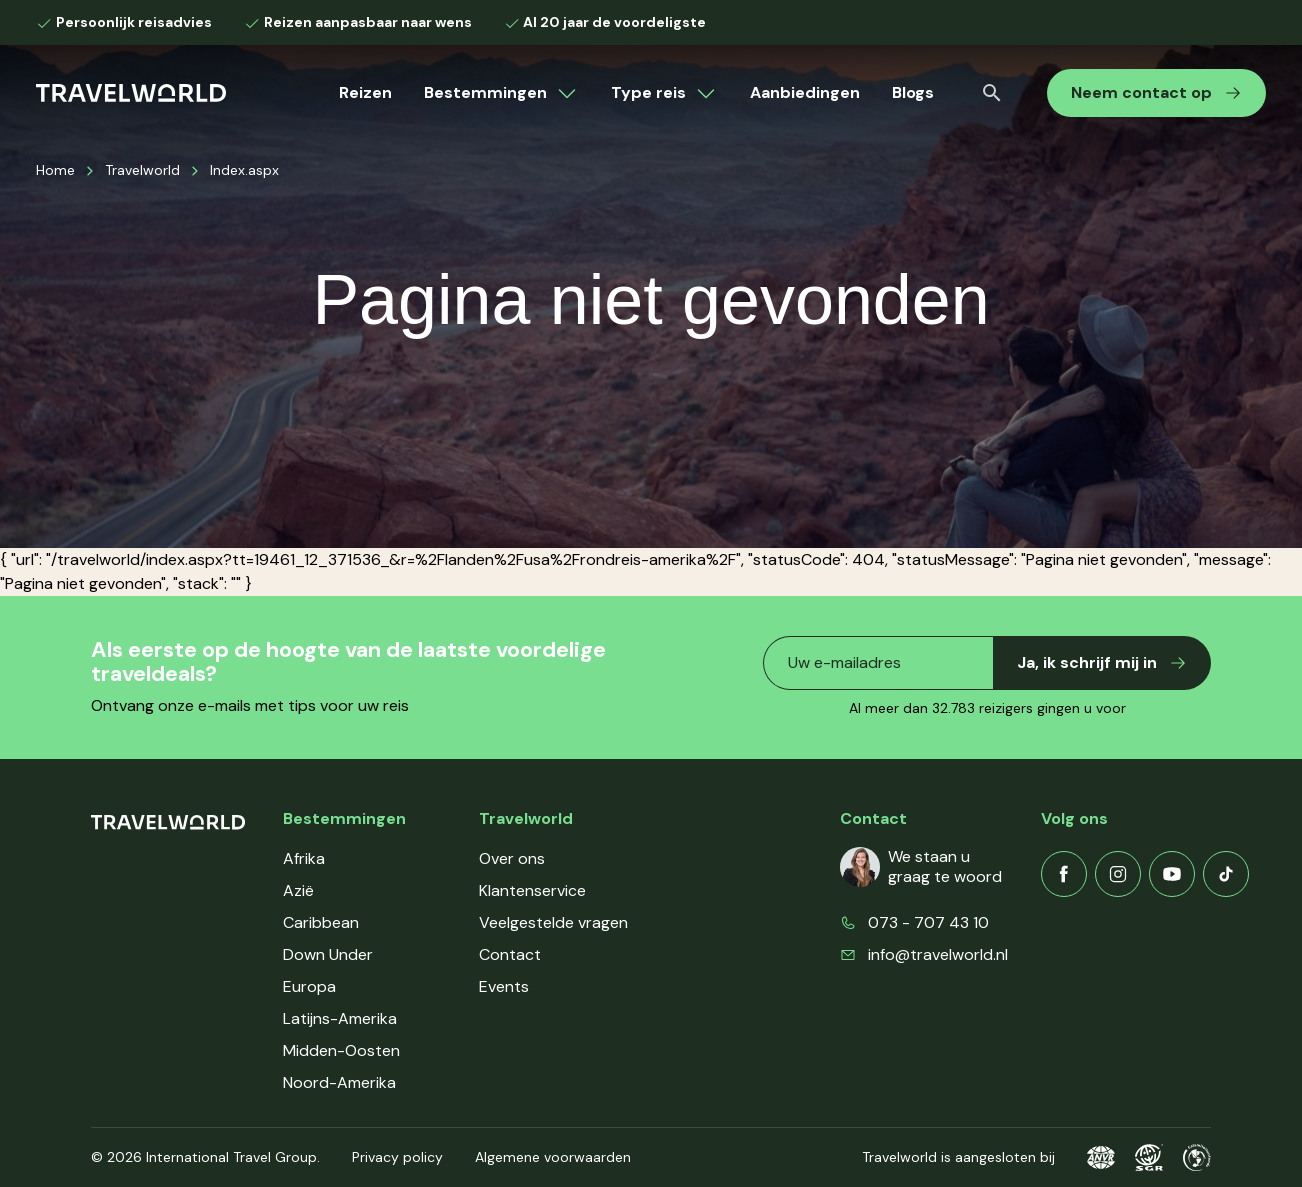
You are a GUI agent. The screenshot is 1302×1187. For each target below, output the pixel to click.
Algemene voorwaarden (553, 1157)
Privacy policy (397, 1157)
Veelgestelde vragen (553, 922)
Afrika (304, 858)
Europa (309, 986)
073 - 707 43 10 (928, 922)
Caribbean (321, 922)
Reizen (365, 92)
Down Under (328, 954)
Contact (510, 954)
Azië (298, 890)
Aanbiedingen (805, 92)
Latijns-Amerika (340, 1018)
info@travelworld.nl (938, 954)
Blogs (913, 92)
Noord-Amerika (339, 1082)
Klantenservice (532, 890)
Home (55, 170)
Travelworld (142, 170)
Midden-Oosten (341, 1050)
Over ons (512, 858)
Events (504, 986)
